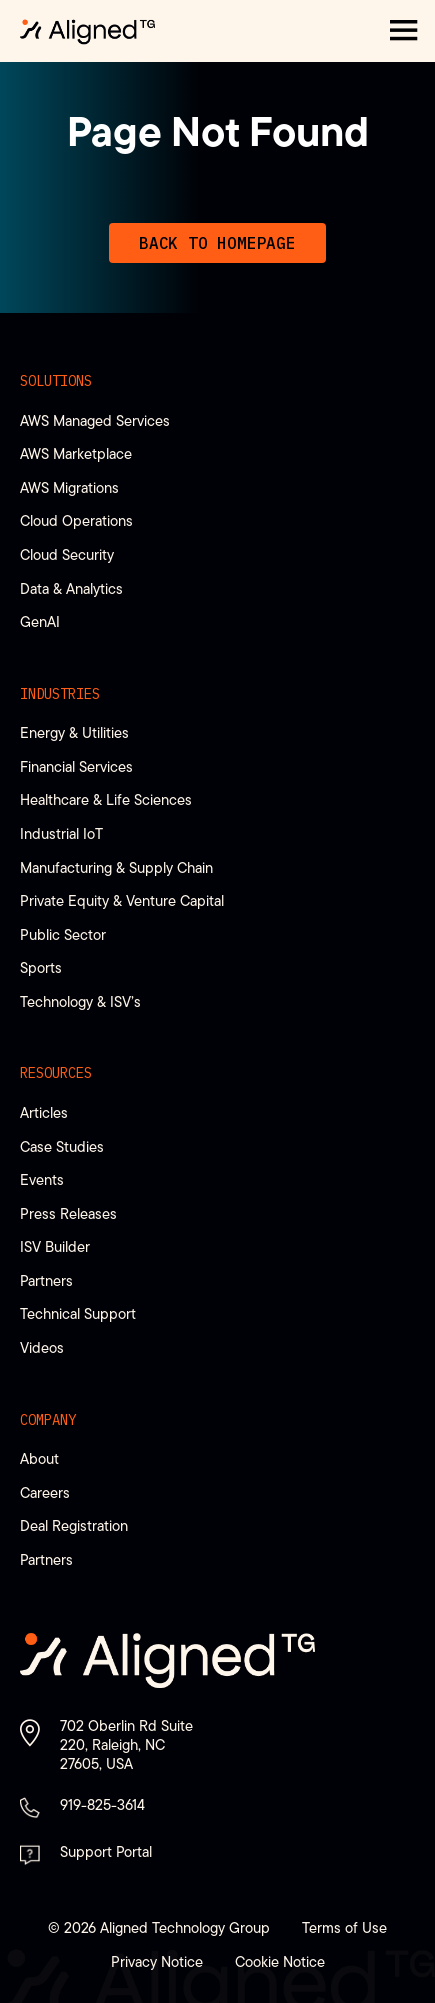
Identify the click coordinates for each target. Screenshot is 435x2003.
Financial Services (76, 766)
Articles (44, 1112)
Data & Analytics (71, 588)
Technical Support (78, 1313)
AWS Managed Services (95, 420)
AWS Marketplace (76, 453)
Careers (45, 1492)
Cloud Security (67, 554)
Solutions (56, 381)
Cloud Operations (76, 520)
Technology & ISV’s (80, 1001)
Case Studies (62, 1146)
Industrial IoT (61, 833)
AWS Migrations (69, 487)
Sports (41, 967)
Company (48, 1420)
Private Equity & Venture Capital (122, 900)
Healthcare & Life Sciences (106, 799)
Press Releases (68, 1213)
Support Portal (106, 1851)
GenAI (40, 621)
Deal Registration (74, 1525)
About (39, 1458)
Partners (46, 1280)
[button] (404, 31)
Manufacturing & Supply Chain (116, 867)
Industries (60, 694)
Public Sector (63, 934)
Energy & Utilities (74, 732)
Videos (42, 1347)
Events (42, 1179)
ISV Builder (55, 1246)
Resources (56, 1073)
